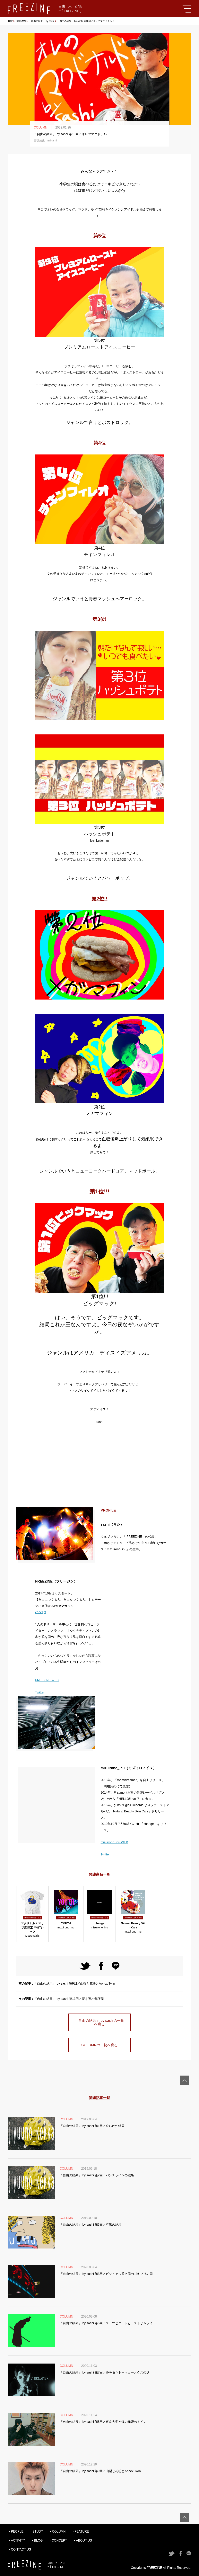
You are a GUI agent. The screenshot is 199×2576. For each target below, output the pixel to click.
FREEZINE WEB (47, 1680)
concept (40, 1612)
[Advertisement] (99, 1466)
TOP (10, 21)
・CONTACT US (19, 2549)
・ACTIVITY (16, 2540)
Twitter (39, 1692)
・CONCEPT (57, 2540)
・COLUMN (57, 2531)
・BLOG (37, 2540)
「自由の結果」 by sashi (41, 21)
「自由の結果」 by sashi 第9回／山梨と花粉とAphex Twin (67, 1983)
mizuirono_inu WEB (114, 1842)
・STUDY (36, 2531)
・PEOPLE (15, 2531)
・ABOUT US (82, 2540)
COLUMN (20, 21)
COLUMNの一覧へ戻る (99, 2045)
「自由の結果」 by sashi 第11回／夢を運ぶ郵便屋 (61, 1998)
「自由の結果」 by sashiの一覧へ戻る (99, 2022)
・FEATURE (80, 2531)
